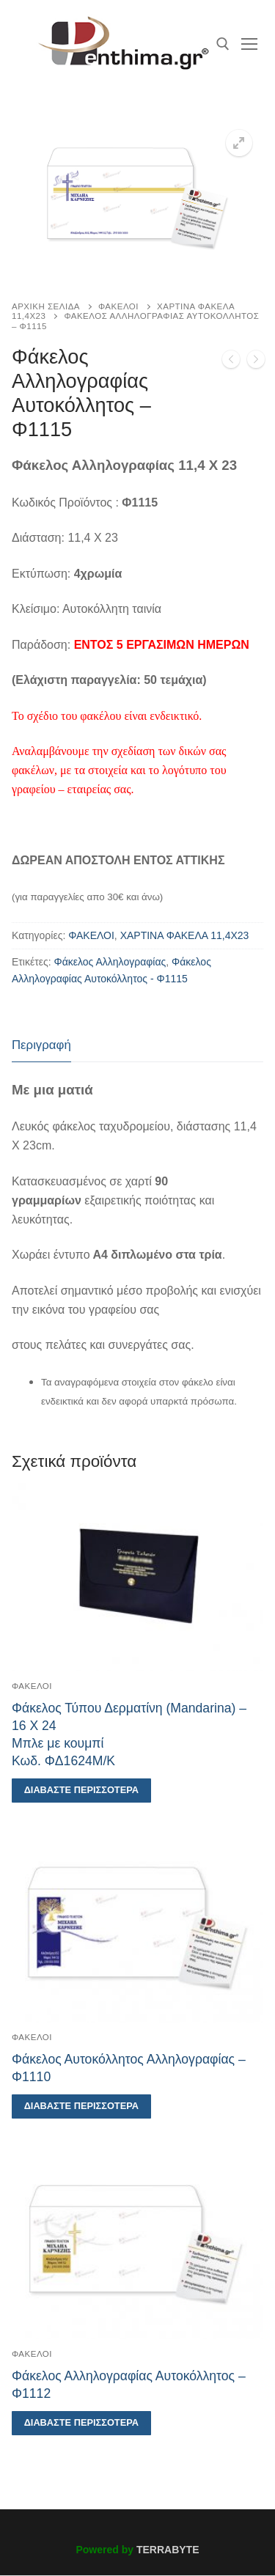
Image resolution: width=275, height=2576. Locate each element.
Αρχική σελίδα (46, 306)
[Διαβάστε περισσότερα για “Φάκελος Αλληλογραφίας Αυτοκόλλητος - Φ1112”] (81, 2423)
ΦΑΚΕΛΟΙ (118, 306)
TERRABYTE (167, 2549)
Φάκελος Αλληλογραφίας (110, 962)
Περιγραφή (41, 1045)
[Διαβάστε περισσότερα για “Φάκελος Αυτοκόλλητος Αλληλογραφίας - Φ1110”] (81, 2106)
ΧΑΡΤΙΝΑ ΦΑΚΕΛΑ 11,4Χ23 (184, 935)
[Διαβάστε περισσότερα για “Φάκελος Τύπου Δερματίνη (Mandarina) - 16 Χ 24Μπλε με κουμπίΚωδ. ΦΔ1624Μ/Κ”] (81, 1790)
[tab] (41, 1045)
